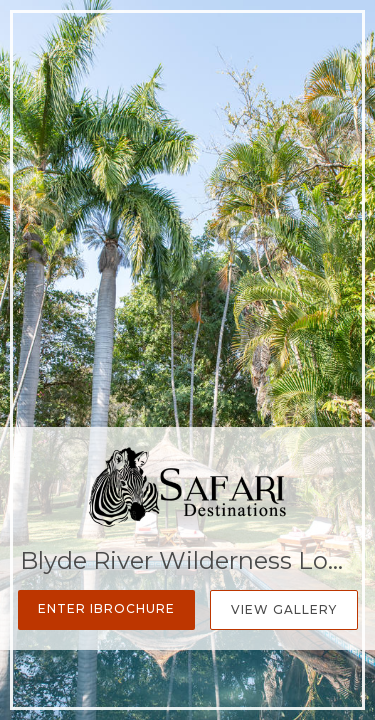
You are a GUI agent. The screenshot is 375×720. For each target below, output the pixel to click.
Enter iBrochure (106, 608)
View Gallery (284, 609)
